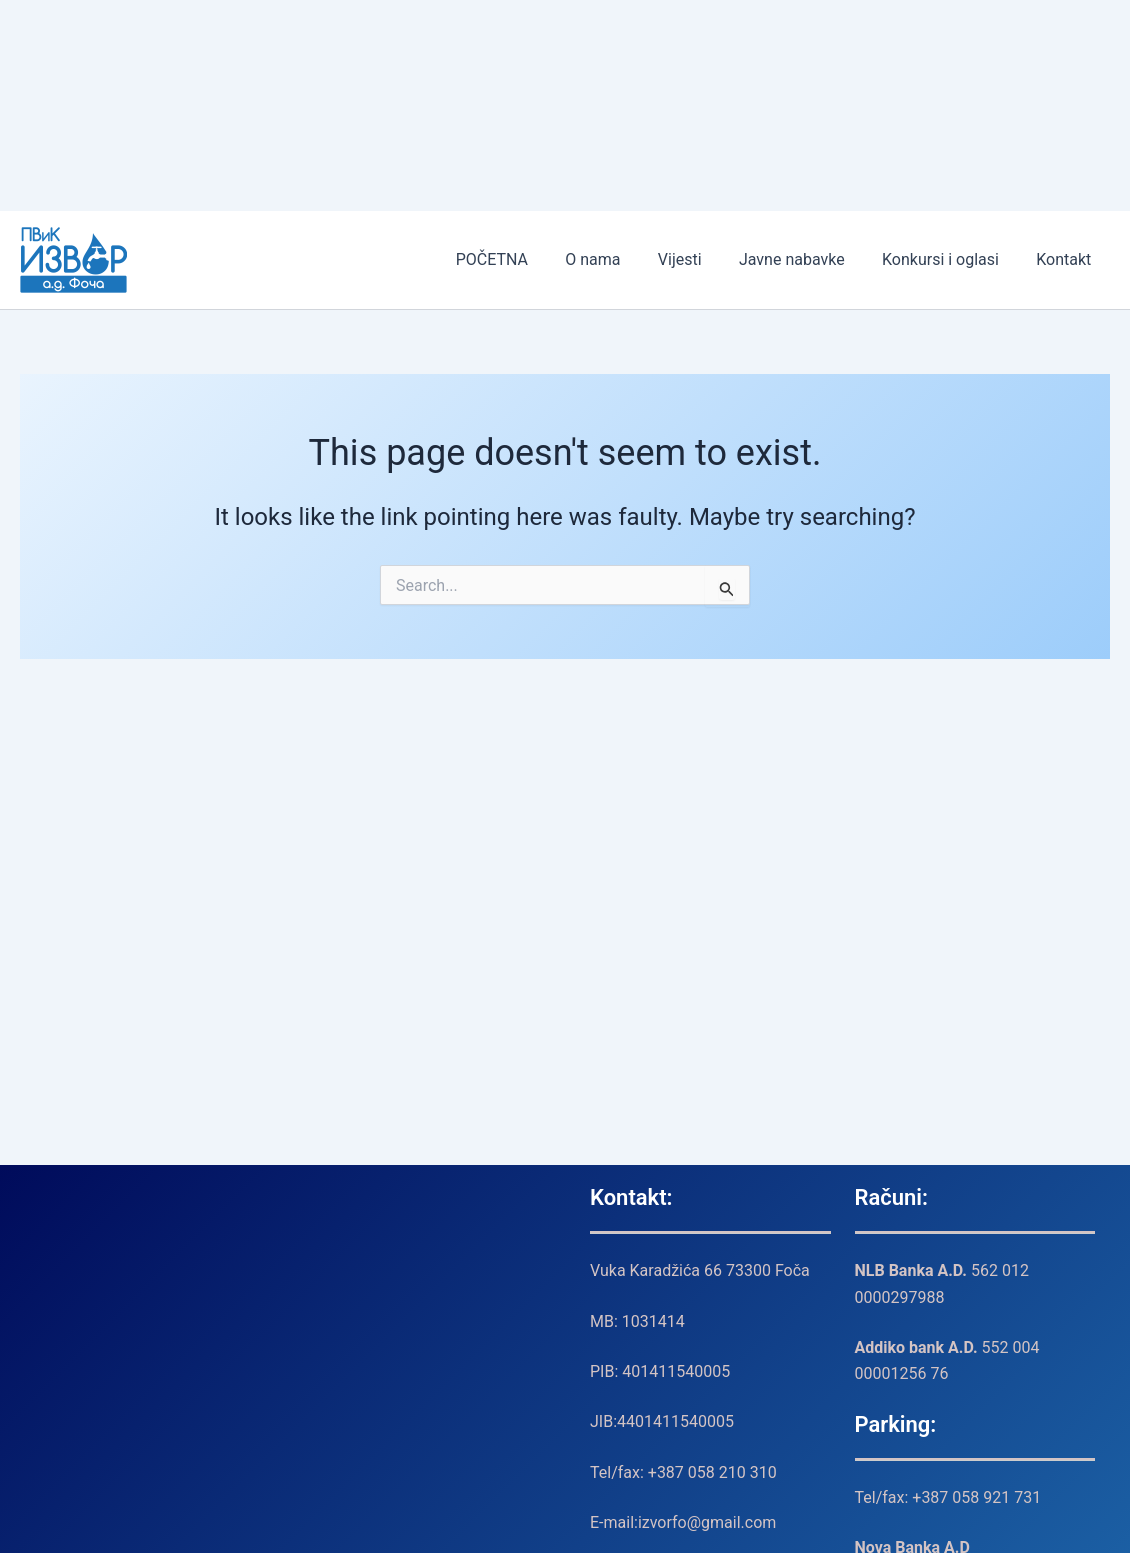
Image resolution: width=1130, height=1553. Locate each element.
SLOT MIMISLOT (5, 26)
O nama (616, 259)
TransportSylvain (5, 79)
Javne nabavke (805, 259)
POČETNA (521, 259)
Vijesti (698, 259)
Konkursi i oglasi (948, 259)
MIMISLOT (3, 53)
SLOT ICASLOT (4, 0)
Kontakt (1066, 259)
